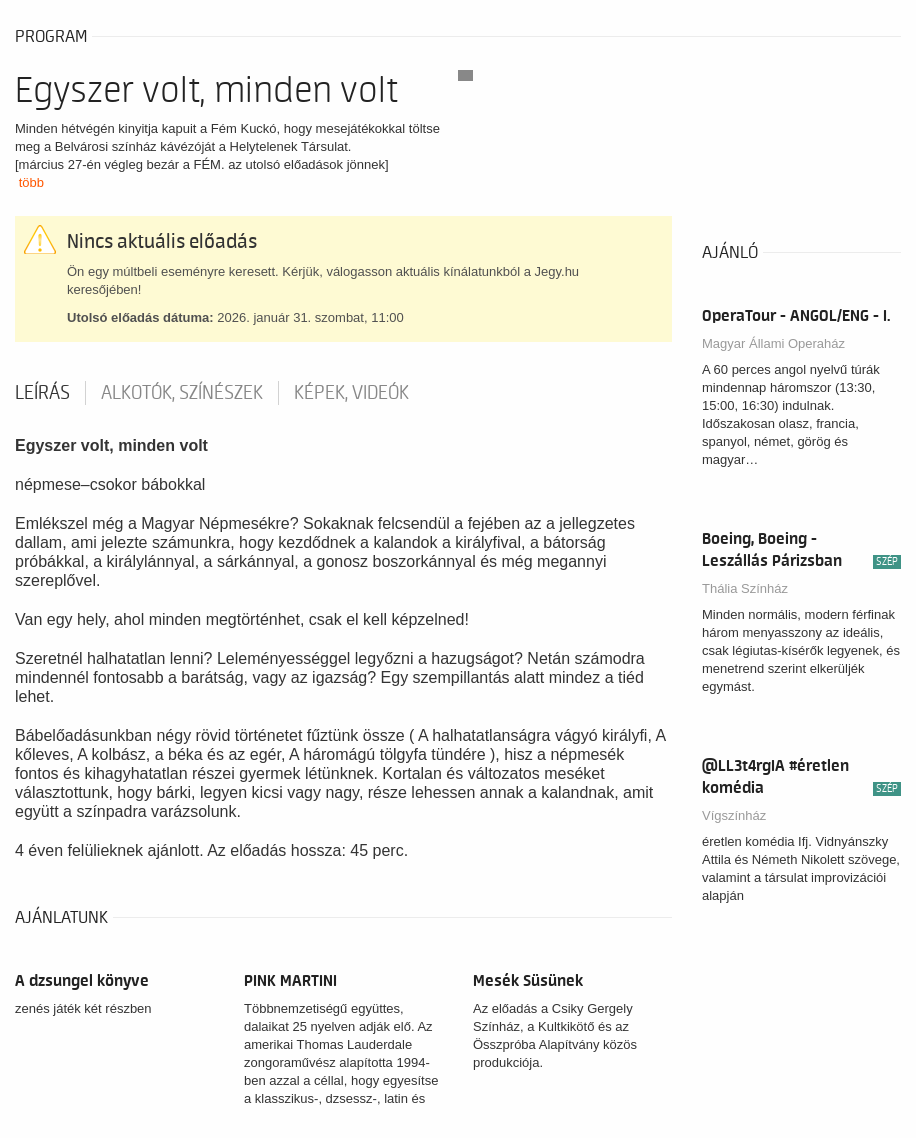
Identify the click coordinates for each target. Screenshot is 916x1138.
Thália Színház (745, 588)
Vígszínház (734, 815)
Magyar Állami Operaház (773, 343)
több (31, 182)
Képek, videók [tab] (351, 393)
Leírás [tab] (42, 393)
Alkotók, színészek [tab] (182, 393)
